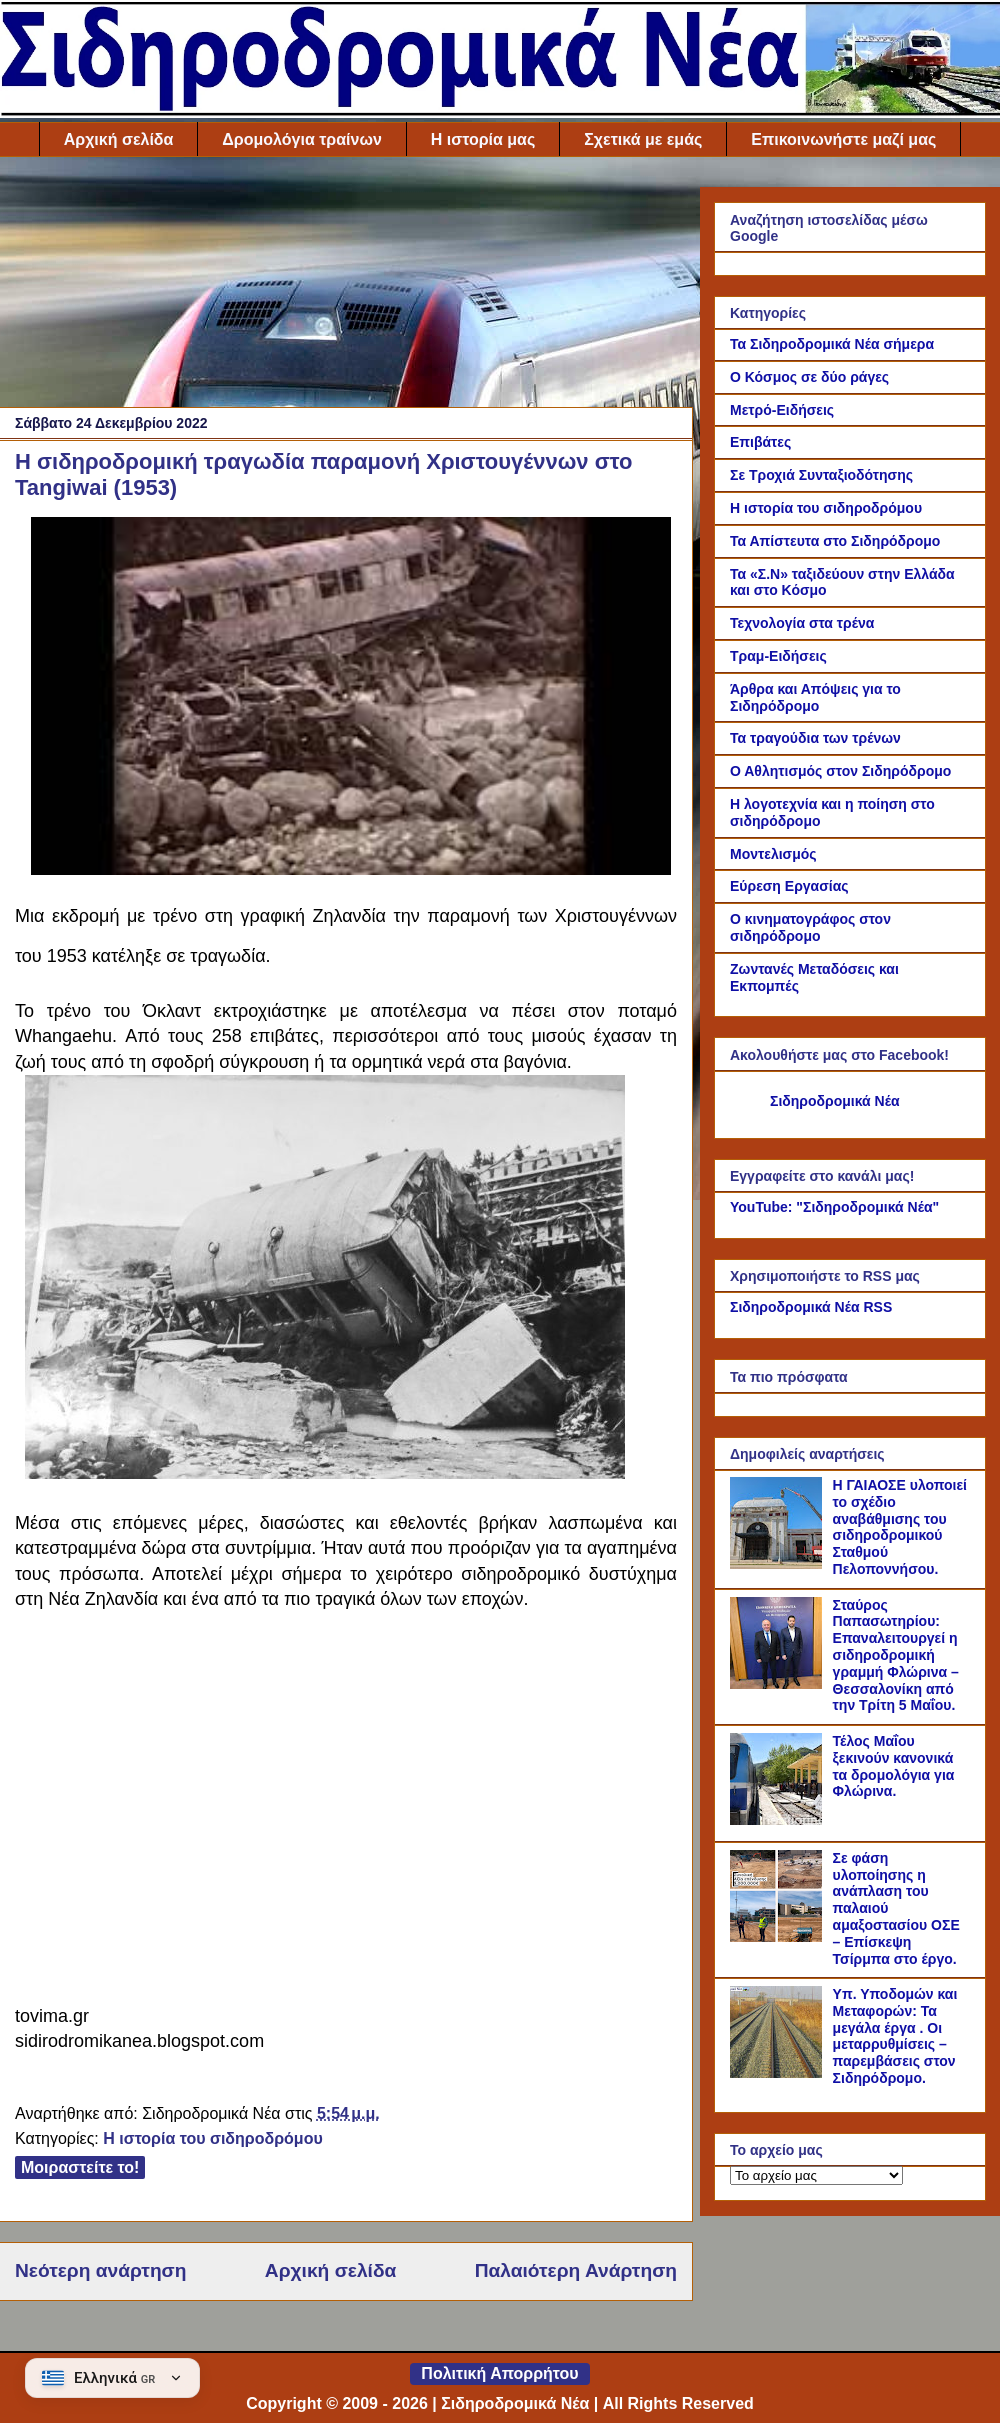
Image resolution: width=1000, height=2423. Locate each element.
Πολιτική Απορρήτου (499, 2373)
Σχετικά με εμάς (643, 139)
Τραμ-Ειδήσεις (778, 656)
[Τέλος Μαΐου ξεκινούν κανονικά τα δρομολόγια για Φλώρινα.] (779, 1820)
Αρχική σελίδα (119, 139)
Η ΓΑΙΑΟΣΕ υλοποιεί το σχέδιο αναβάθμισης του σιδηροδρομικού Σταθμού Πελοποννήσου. (900, 1527)
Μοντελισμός (773, 854)
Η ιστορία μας (483, 139)
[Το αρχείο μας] (816, 2175)
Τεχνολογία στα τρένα (802, 623)
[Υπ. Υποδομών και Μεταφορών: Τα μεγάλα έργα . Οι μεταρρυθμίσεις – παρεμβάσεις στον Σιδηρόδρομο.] (779, 2073)
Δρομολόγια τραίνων (301, 139)
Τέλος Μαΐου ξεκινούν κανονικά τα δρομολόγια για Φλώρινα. (894, 1766)
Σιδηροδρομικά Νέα (835, 1101)
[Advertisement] (346, 287)
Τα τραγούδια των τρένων (815, 738)
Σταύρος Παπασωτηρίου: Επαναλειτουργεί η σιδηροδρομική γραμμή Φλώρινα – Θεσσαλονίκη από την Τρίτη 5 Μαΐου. (896, 1655)
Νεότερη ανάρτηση (100, 2270)
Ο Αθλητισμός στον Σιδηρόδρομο (840, 771)
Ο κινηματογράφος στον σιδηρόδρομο (810, 927)
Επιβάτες (760, 442)
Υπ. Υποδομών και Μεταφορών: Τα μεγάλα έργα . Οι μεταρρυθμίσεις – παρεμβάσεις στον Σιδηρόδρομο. (895, 2036)
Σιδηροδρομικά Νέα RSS (811, 1307)
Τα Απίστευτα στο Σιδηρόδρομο (835, 541)
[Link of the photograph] (351, 869)
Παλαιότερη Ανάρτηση (576, 2270)
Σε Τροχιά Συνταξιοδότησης (821, 475)
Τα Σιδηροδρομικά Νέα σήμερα (832, 344)
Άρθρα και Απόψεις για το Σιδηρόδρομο (815, 697)
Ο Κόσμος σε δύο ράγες (809, 377)
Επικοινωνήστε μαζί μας (843, 139)
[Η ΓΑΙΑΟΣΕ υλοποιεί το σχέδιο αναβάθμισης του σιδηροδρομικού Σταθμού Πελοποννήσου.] (779, 1564)
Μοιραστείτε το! (80, 2167)
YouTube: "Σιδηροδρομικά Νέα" (834, 1207)
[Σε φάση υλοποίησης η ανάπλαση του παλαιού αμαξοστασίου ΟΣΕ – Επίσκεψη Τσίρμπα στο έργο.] (779, 1937)
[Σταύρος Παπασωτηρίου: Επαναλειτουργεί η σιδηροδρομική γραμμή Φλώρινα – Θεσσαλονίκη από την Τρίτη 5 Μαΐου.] (779, 1684)
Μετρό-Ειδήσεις (782, 410)
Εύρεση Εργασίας (789, 886)
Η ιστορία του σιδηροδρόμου (213, 2138)
